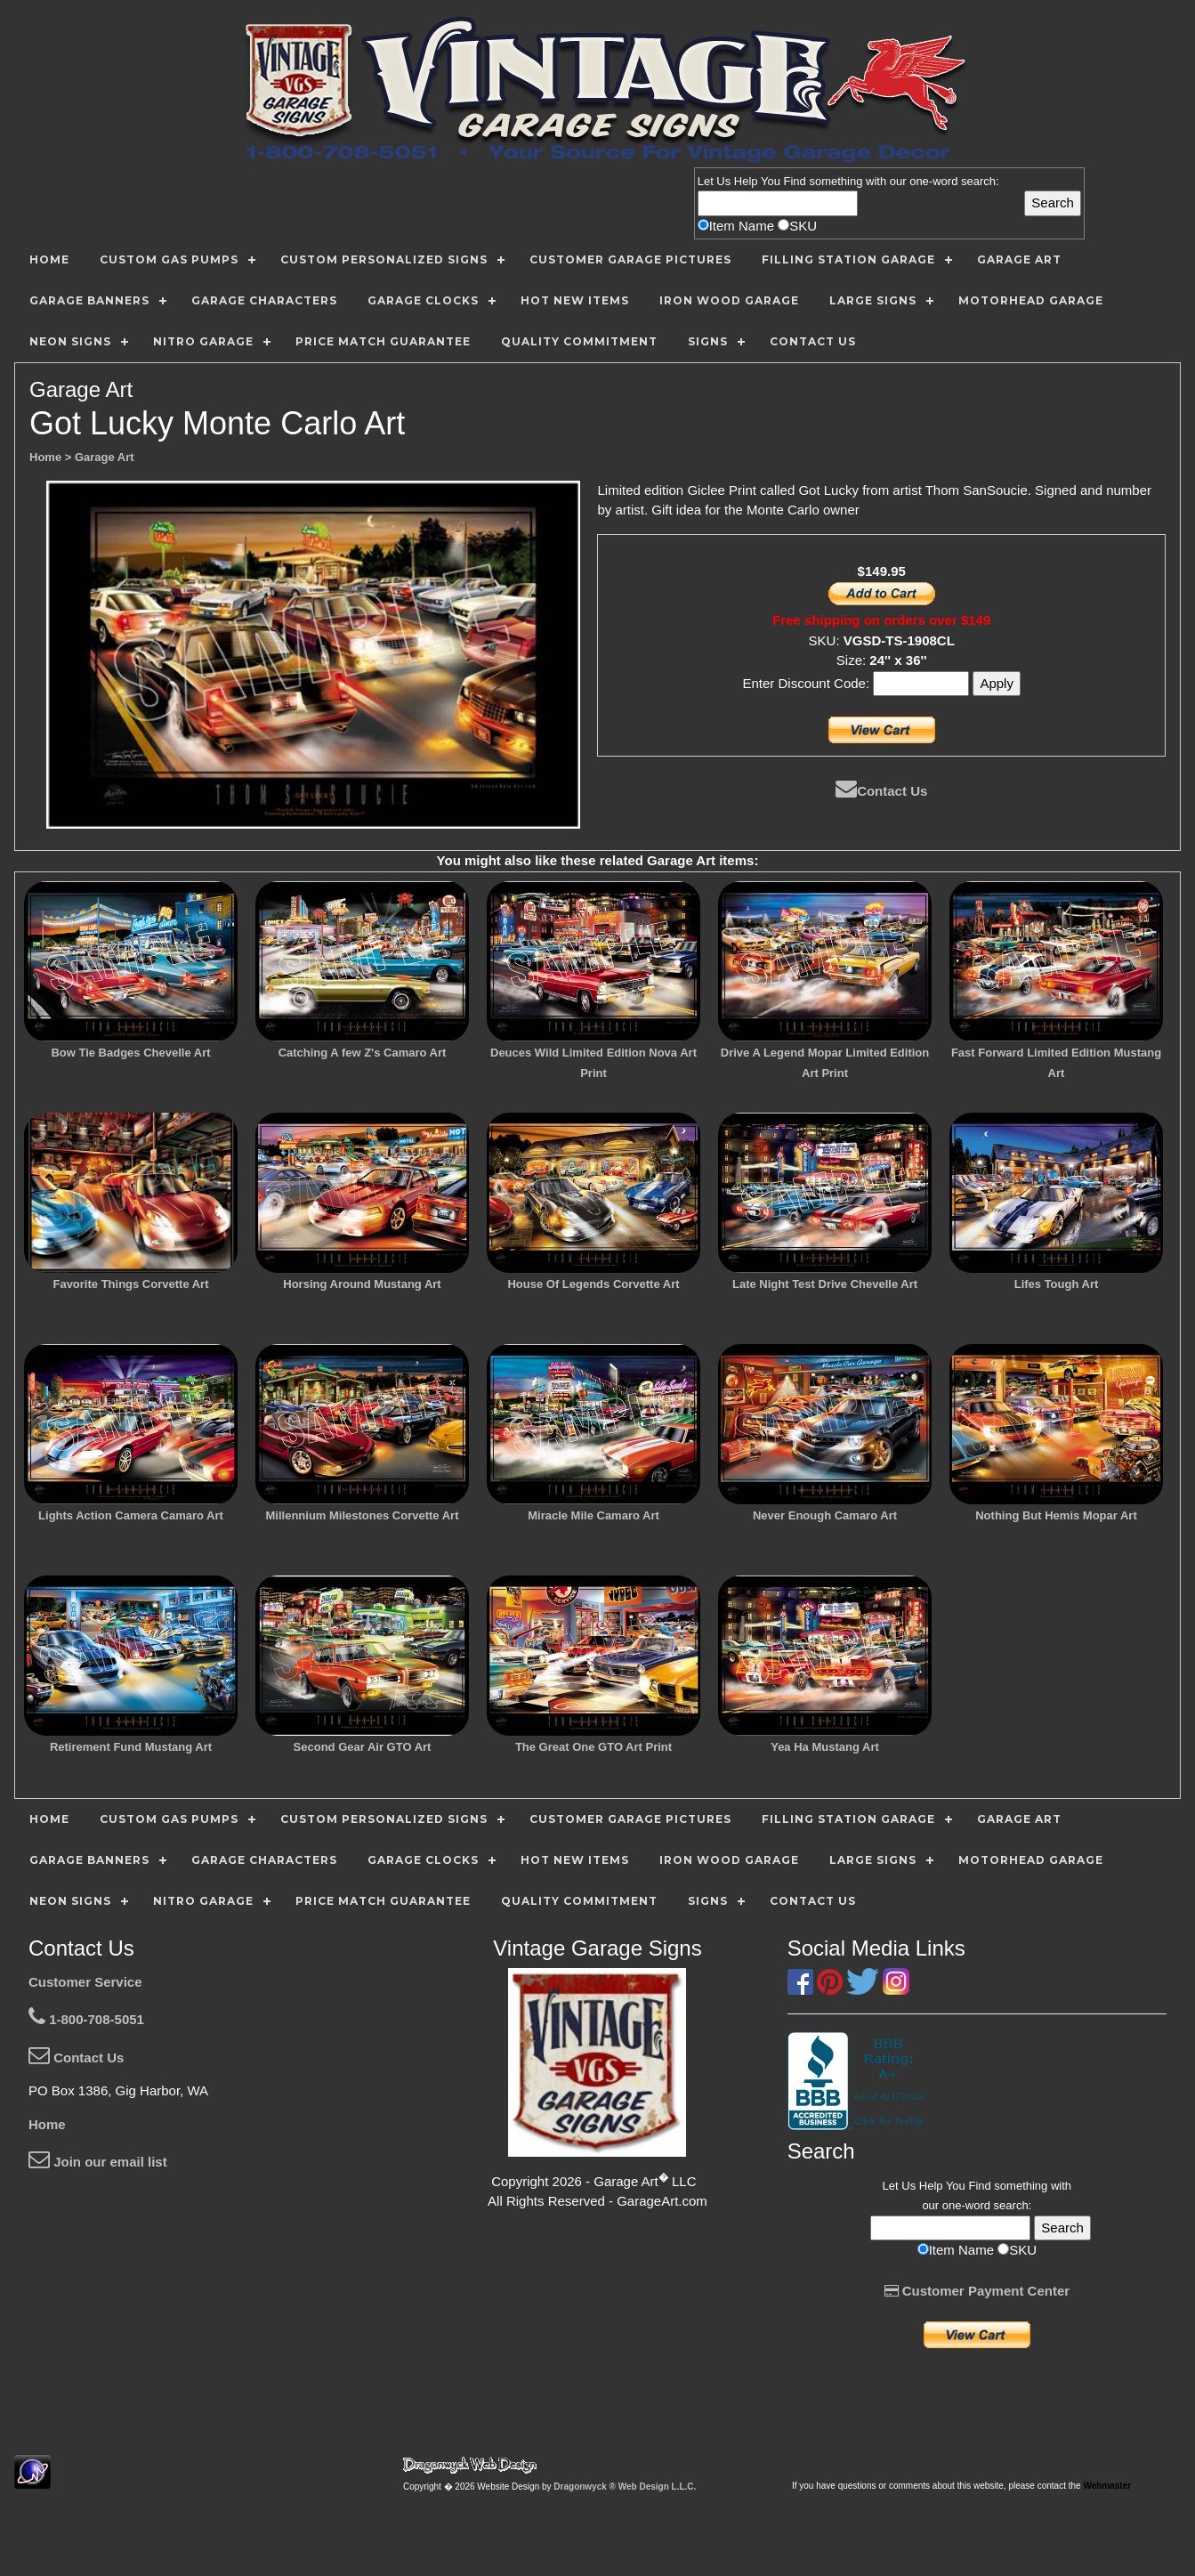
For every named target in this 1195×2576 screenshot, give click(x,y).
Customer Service (85, 1981)
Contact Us (881, 790)
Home (47, 2124)
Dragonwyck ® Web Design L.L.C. (624, 2486)
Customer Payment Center (977, 2290)
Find (795, 181)
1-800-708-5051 (86, 2019)
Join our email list (97, 2161)
